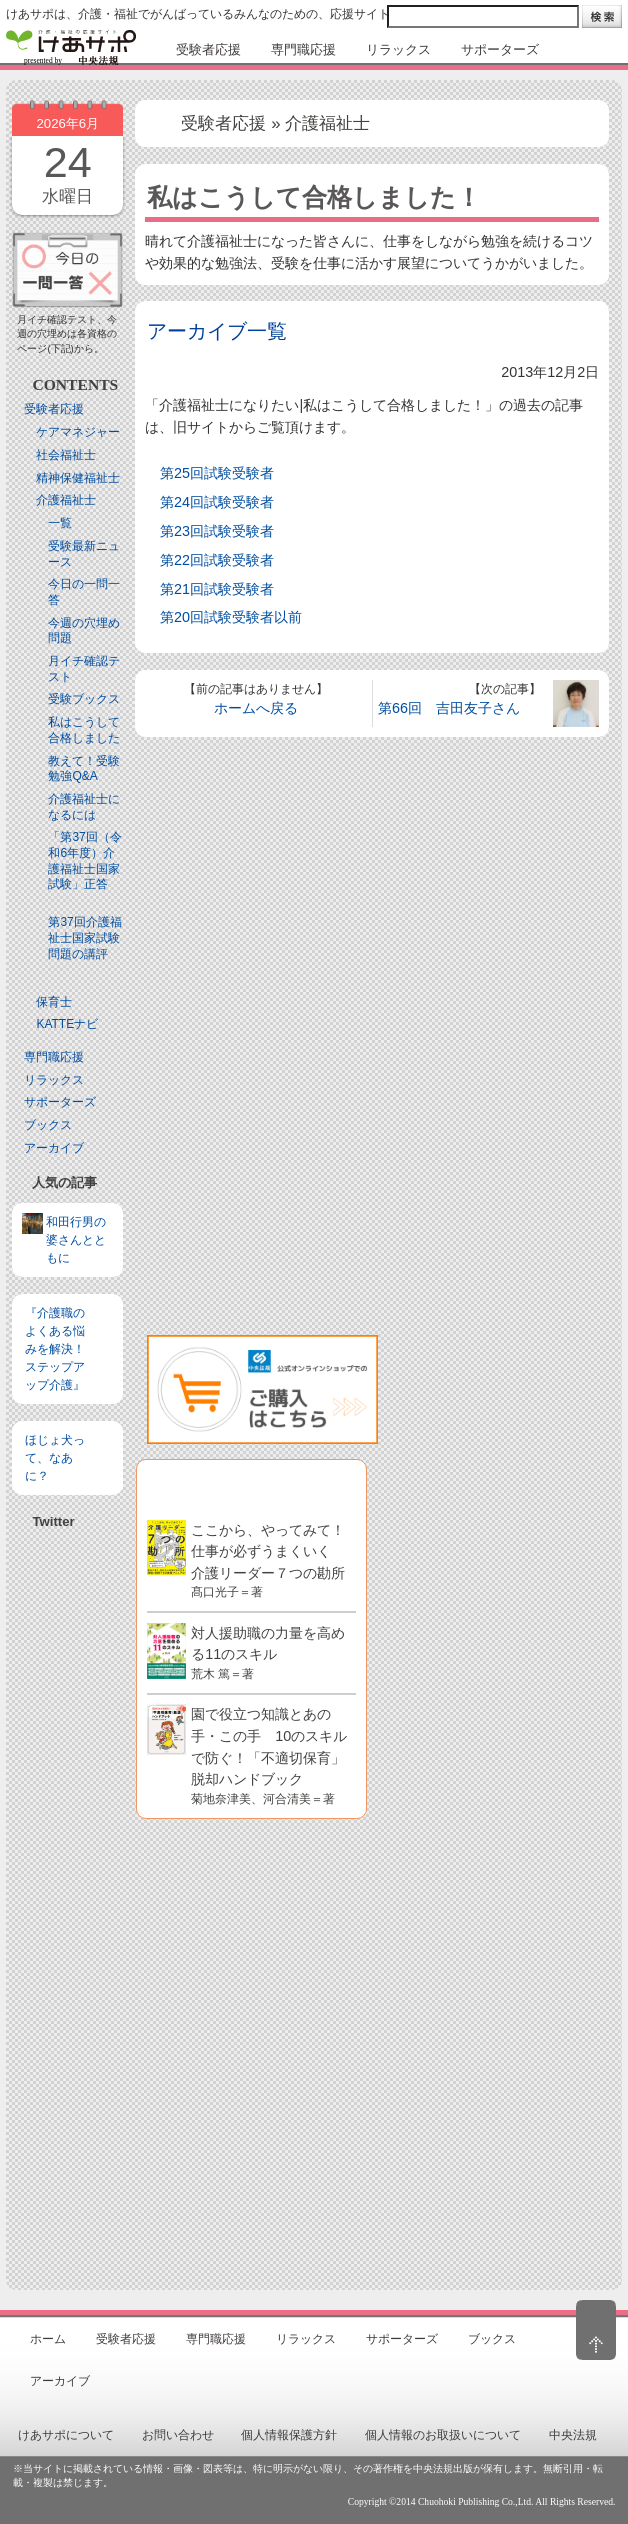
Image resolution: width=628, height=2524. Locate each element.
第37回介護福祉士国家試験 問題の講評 (90, 937)
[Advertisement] (67, 1738)
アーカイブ (54, 1148)
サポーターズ (60, 1102)
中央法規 (573, 2435)
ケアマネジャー (78, 432)
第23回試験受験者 (217, 531)
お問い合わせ (178, 2435)
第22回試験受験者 (217, 560)
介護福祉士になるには (84, 807)
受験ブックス (84, 699)
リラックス (54, 1080)
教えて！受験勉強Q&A (84, 769)
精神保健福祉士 (78, 478)
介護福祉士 (66, 500)
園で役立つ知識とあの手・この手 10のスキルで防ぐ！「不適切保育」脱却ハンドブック (269, 1755)
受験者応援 (54, 409)
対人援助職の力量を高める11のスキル (268, 1652)
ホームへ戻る (256, 708)
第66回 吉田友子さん (449, 708)
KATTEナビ (67, 1024)
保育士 (54, 1002)
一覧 (60, 523)
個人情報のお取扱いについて (443, 2435)
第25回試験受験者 (217, 473)
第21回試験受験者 (217, 589)
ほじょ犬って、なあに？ (55, 1458)
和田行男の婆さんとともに (76, 1240)
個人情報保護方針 (289, 2435)
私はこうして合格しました (84, 730)
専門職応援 (54, 1057)
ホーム (48, 2339)
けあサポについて (66, 2435)
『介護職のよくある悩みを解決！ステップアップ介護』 (55, 1349)
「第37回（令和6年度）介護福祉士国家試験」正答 (84, 860)
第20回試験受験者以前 (231, 617)
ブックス (48, 1125)
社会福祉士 (66, 455)
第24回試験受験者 (217, 502)
